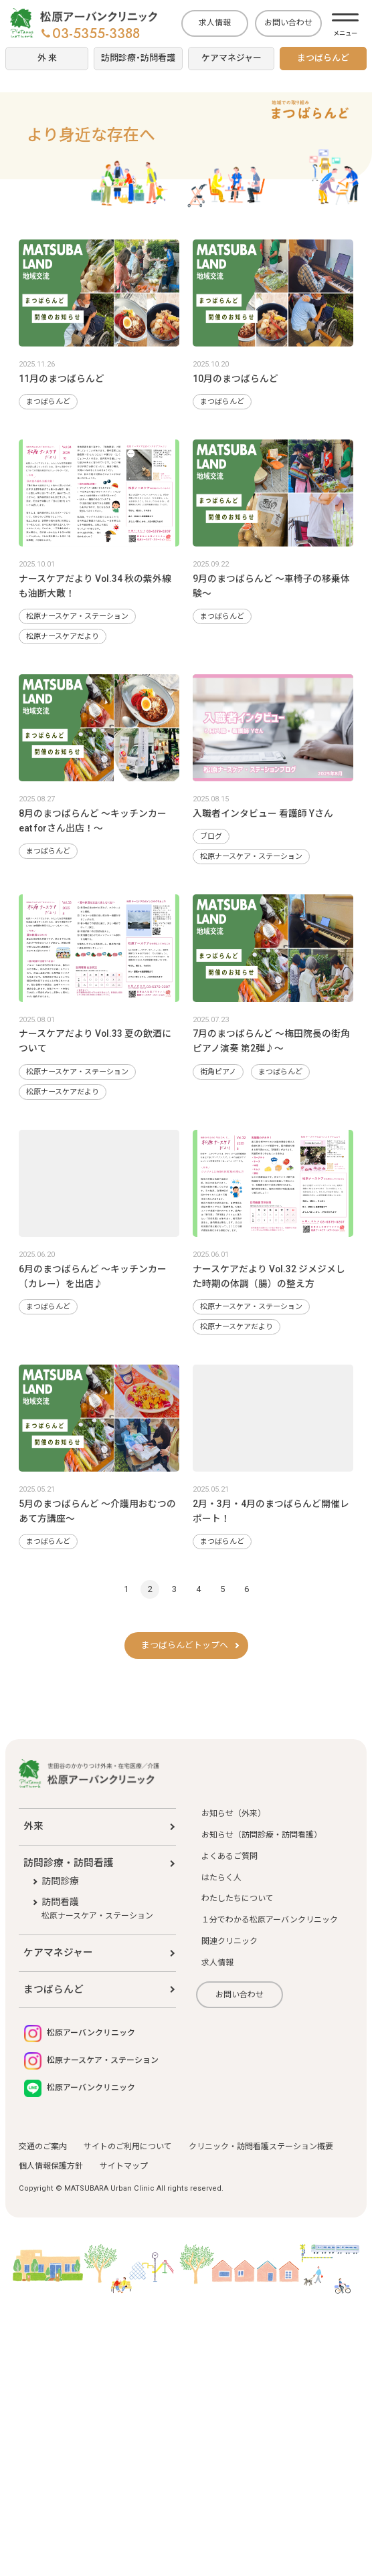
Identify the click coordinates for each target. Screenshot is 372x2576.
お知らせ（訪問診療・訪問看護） (261, 1835)
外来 (33, 1826)
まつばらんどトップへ (184, 1645)
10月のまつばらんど (235, 378)
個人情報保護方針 (51, 2166)
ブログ (211, 836)
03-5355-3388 (90, 34)
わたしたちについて (237, 1898)
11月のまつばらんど (61, 378)
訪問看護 (97, 1908)
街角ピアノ (218, 1072)
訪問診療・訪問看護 (68, 1863)
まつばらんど (48, 401)
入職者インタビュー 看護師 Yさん (263, 813)
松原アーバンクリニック (79, 2033)
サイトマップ (124, 2166)
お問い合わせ (288, 22)
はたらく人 (221, 1877)
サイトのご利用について (128, 2146)
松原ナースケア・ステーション (77, 616)
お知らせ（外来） (233, 1813)
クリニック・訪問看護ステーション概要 (261, 2146)
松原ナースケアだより (62, 636)
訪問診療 (60, 1881)
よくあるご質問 (229, 1856)
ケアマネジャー (58, 1953)
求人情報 (215, 22)
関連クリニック (229, 1941)
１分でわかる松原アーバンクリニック (269, 1919)
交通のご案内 (43, 2146)
